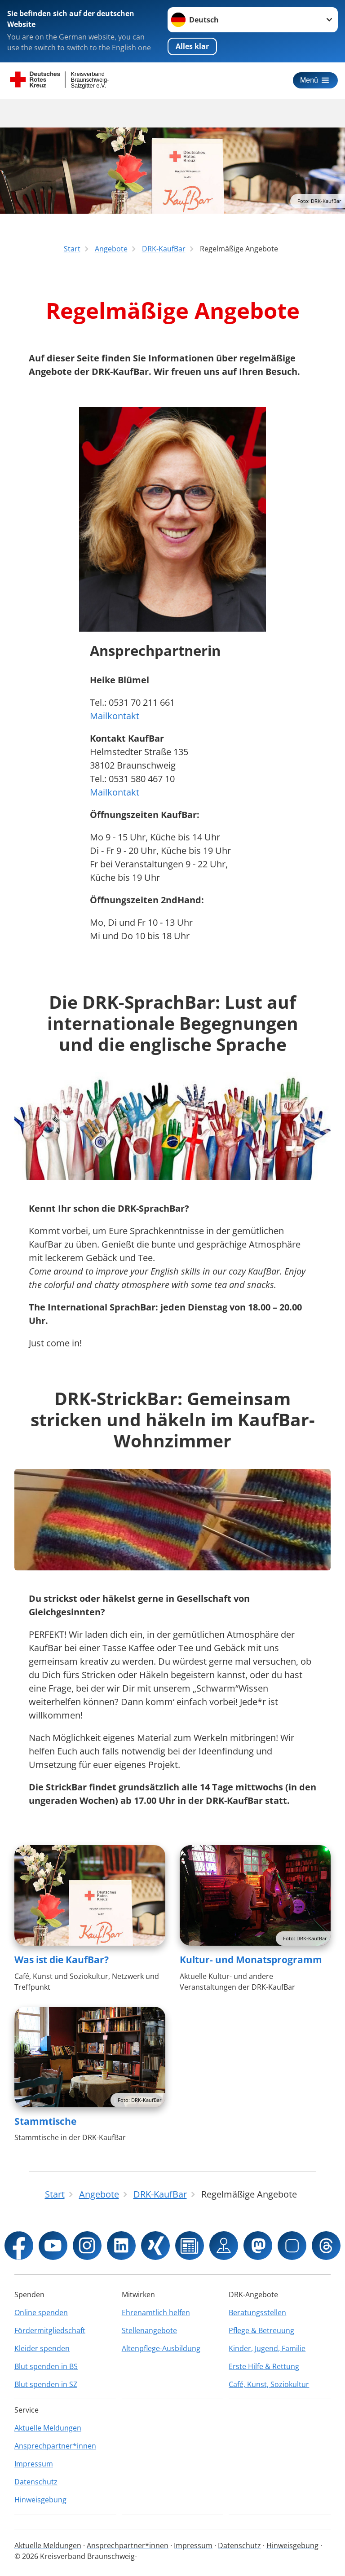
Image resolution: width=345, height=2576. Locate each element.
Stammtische (45, 2121)
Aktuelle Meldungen (47, 2428)
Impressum (33, 2464)
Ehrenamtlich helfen (156, 2312)
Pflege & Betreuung (261, 2330)
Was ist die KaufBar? (61, 1959)
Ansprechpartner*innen (55, 2446)
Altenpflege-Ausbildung (161, 2348)
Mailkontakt (114, 716)
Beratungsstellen (257, 2312)
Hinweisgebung (40, 2500)
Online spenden (41, 2312)
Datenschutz (36, 2482)
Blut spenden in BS (46, 2366)
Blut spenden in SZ (45, 2384)
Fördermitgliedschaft (49, 2330)
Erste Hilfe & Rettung (264, 2366)
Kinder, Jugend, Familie (267, 2348)
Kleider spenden (42, 2348)
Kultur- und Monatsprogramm (251, 1959)
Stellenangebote (149, 2330)
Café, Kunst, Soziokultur (269, 2384)
